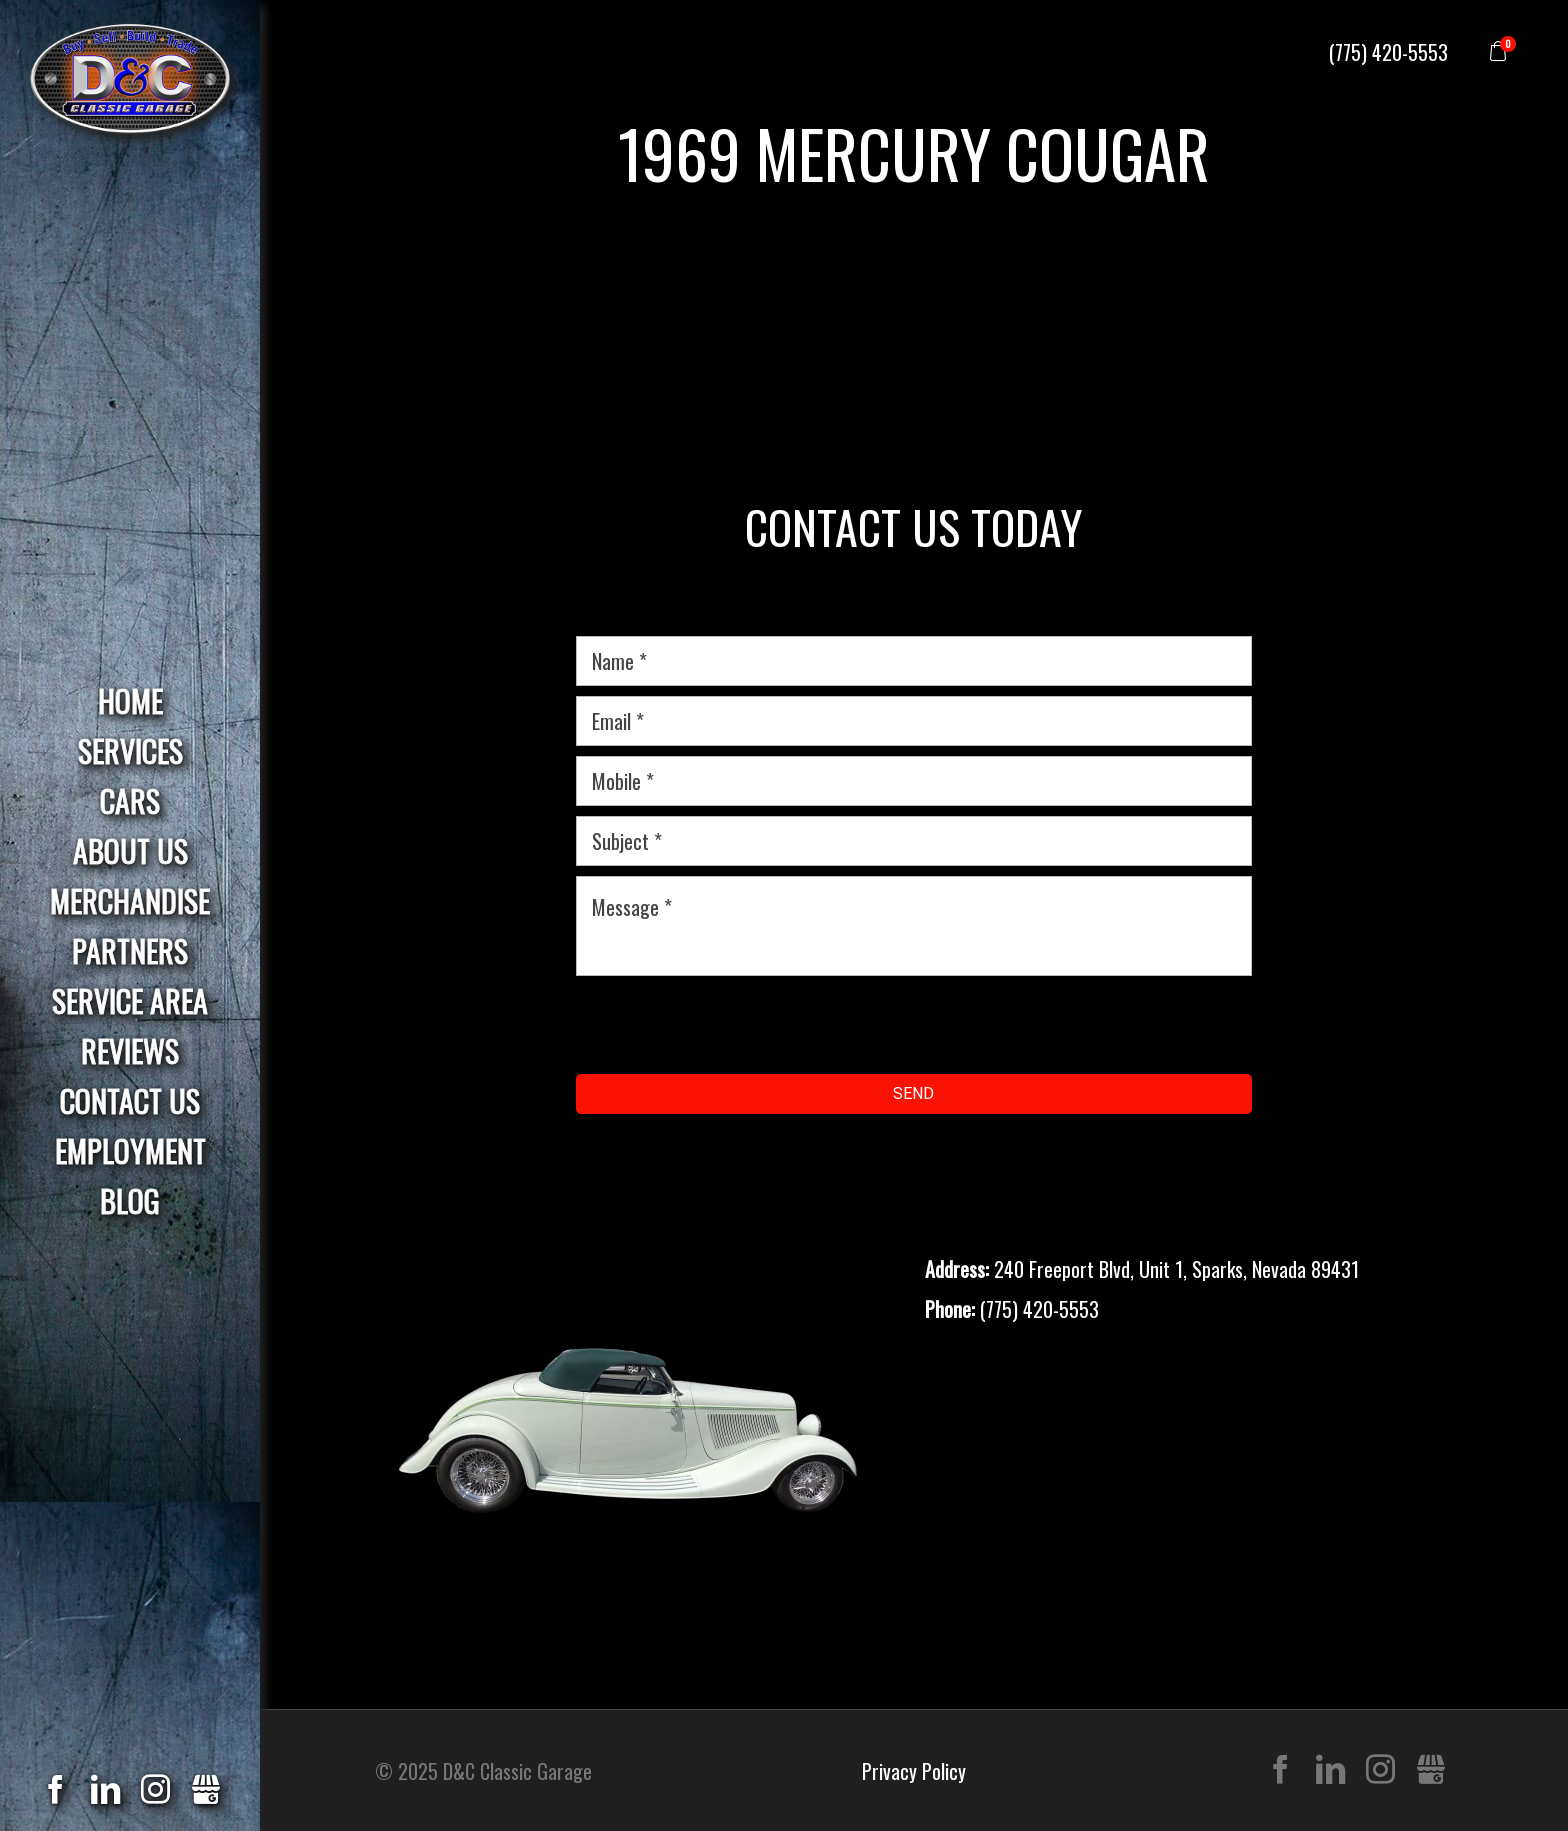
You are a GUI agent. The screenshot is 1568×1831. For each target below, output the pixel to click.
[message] (914, 926)
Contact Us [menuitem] (130, 1100)
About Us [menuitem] (130, 850)
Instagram (1380, 1770)
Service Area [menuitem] (130, 1000)
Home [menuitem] (130, 700)
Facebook (1280, 1770)
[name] (914, 661)
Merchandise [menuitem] (130, 900)
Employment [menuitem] (130, 1150)
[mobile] (914, 781)
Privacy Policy (914, 1771)
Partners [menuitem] (130, 950)
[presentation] (728, 1025)
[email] (914, 721)
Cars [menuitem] (130, 800)
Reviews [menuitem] (130, 1050)
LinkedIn (1330, 1770)
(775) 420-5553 (1388, 52)
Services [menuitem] (130, 750)
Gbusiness (1430, 1770)
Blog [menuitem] (130, 1200)
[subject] (914, 841)
